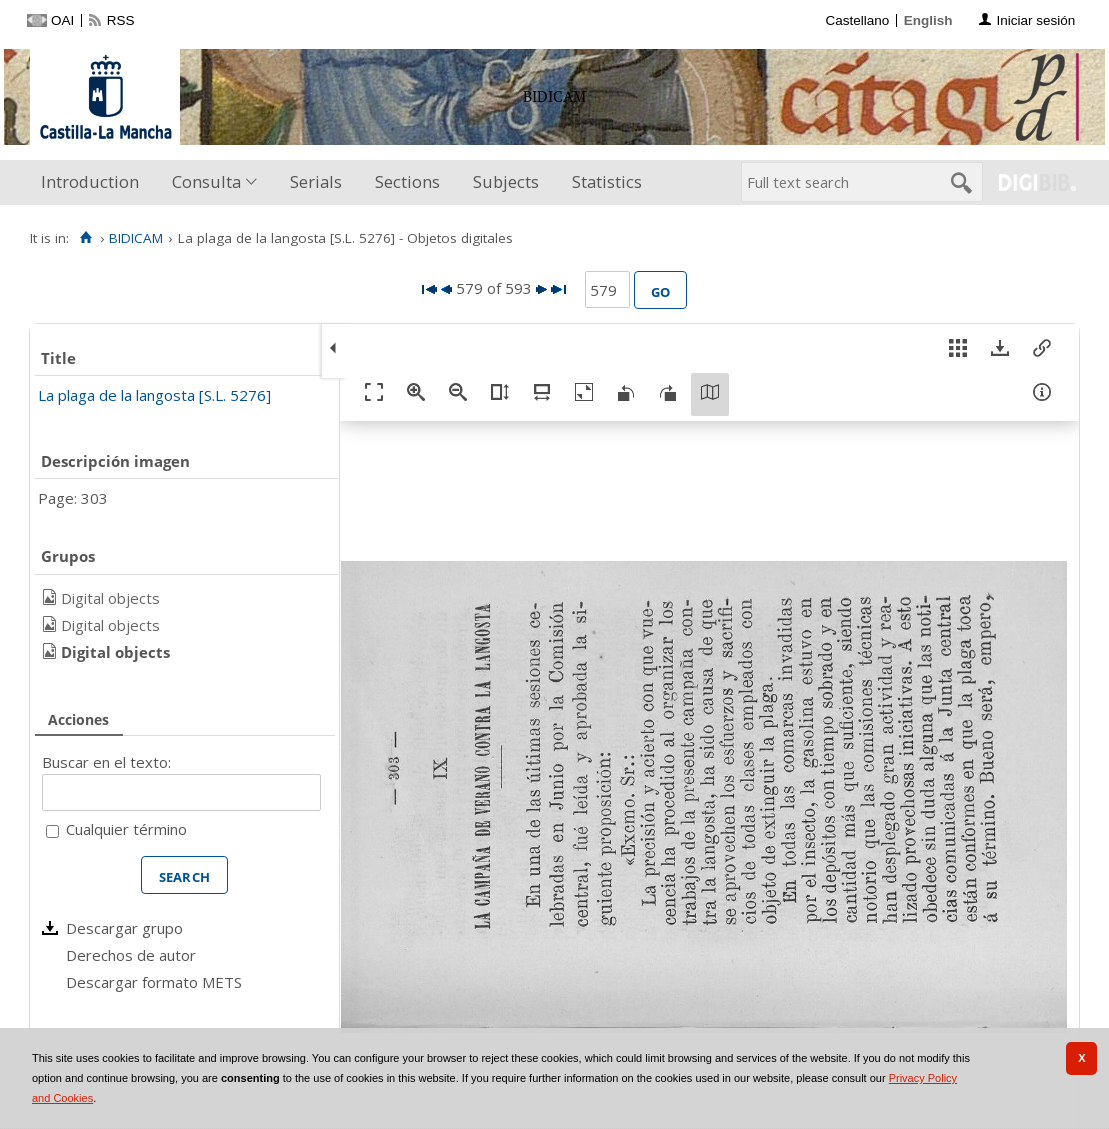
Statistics (607, 181)
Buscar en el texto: (106, 762)
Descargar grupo (124, 928)
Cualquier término (126, 829)
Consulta (206, 181)
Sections (407, 181)
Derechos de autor (131, 955)
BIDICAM (136, 238)
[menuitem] (94, 182)
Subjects (506, 181)
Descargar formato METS (154, 982)
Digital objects (110, 598)
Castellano (857, 20)
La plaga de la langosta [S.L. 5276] (154, 395)
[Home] (85, 238)
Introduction (90, 181)
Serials (316, 181)
